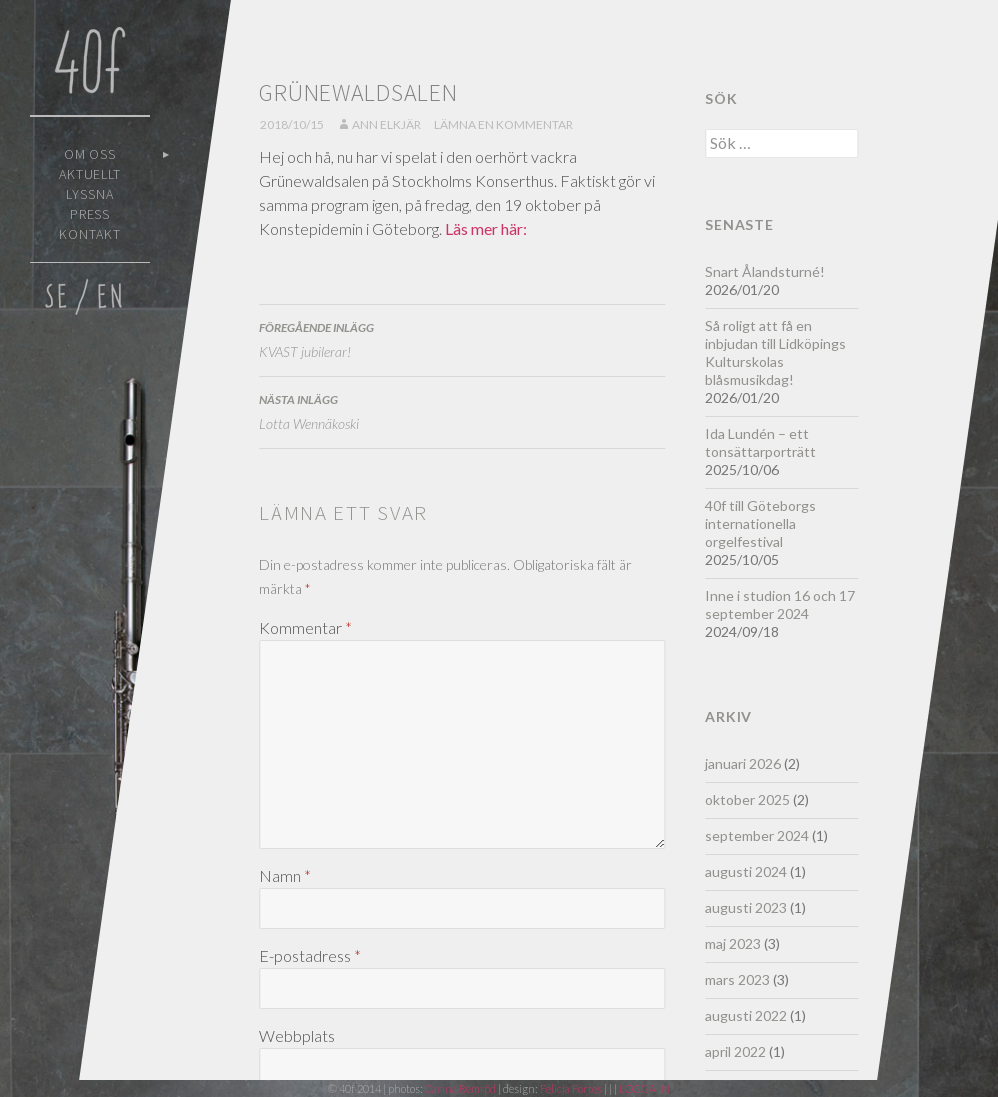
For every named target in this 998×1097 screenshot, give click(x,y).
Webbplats (297, 1035)
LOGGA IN (644, 1088)
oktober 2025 (747, 799)
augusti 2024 (746, 871)
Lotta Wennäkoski (462, 410)
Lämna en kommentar (503, 124)
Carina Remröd (460, 1088)
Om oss (90, 154)
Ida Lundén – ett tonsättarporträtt (760, 442)
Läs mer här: (486, 228)
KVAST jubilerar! (462, 338)
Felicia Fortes (572, 1088)
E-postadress (310, 955)
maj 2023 (733, 943)
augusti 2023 (746, 907)
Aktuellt (90, 174)
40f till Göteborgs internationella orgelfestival (760, 523)
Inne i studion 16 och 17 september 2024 (780, 604)
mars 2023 (737, 979)
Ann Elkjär (386, 124)
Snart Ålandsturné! (765, 271)
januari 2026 (743, 763)
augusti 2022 (746, 1015)
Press (90, 214)
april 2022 (735, 1051)
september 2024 (757, 835)
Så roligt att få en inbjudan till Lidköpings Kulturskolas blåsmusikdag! (775, 352)
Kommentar (305, 627)
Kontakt (90, 234)
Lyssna (90, 194)
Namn (285, 875)
